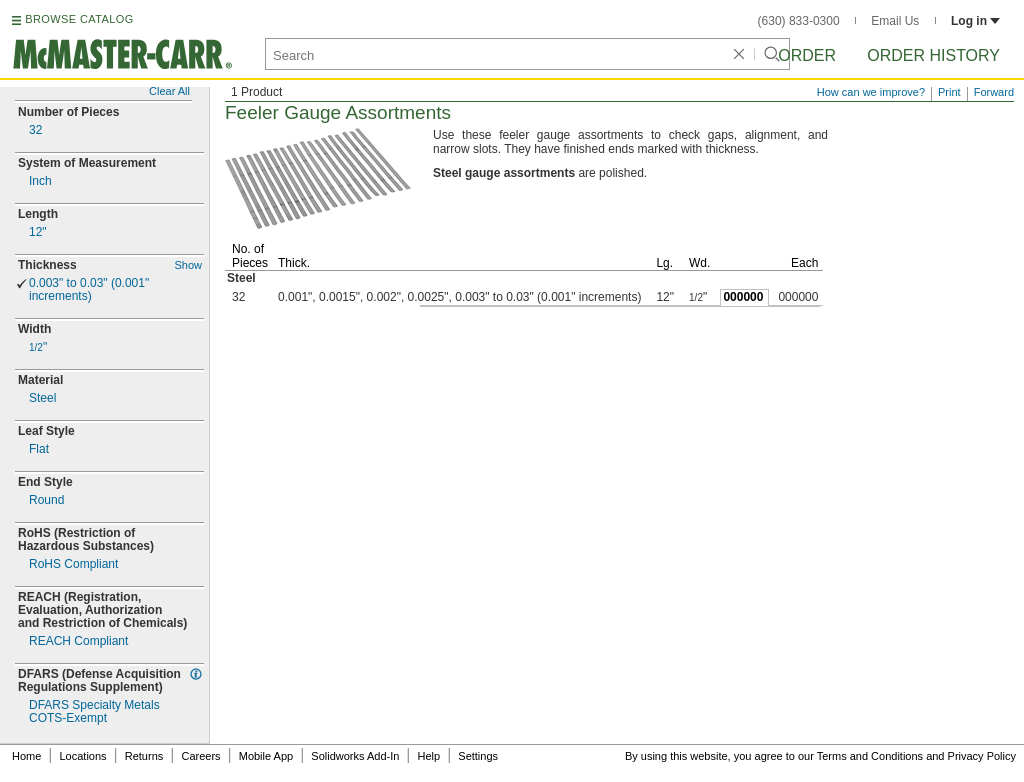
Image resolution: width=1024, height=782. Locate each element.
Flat (39, 449)
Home (26, 756)
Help (429, 756)
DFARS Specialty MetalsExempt (94, 712)
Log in (975, 21)
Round (46, 500)
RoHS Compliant (73, 564)
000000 (743, 297)
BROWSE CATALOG (79, 19)
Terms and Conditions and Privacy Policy (916, 756)
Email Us (895, 21)
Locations (83, 756)
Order (807, 55)
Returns (144, 756)
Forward (994, 92)
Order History (933, 55)
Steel (42, 398)
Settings (478, 756)
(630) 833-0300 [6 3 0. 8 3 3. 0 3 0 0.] (799, 21)
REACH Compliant (78, 641)
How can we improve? (871, 92)
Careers (200, 756)
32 (35, 130)
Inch (40, 181)
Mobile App (266, 756)
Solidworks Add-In (355, 756)
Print (949, 92)
